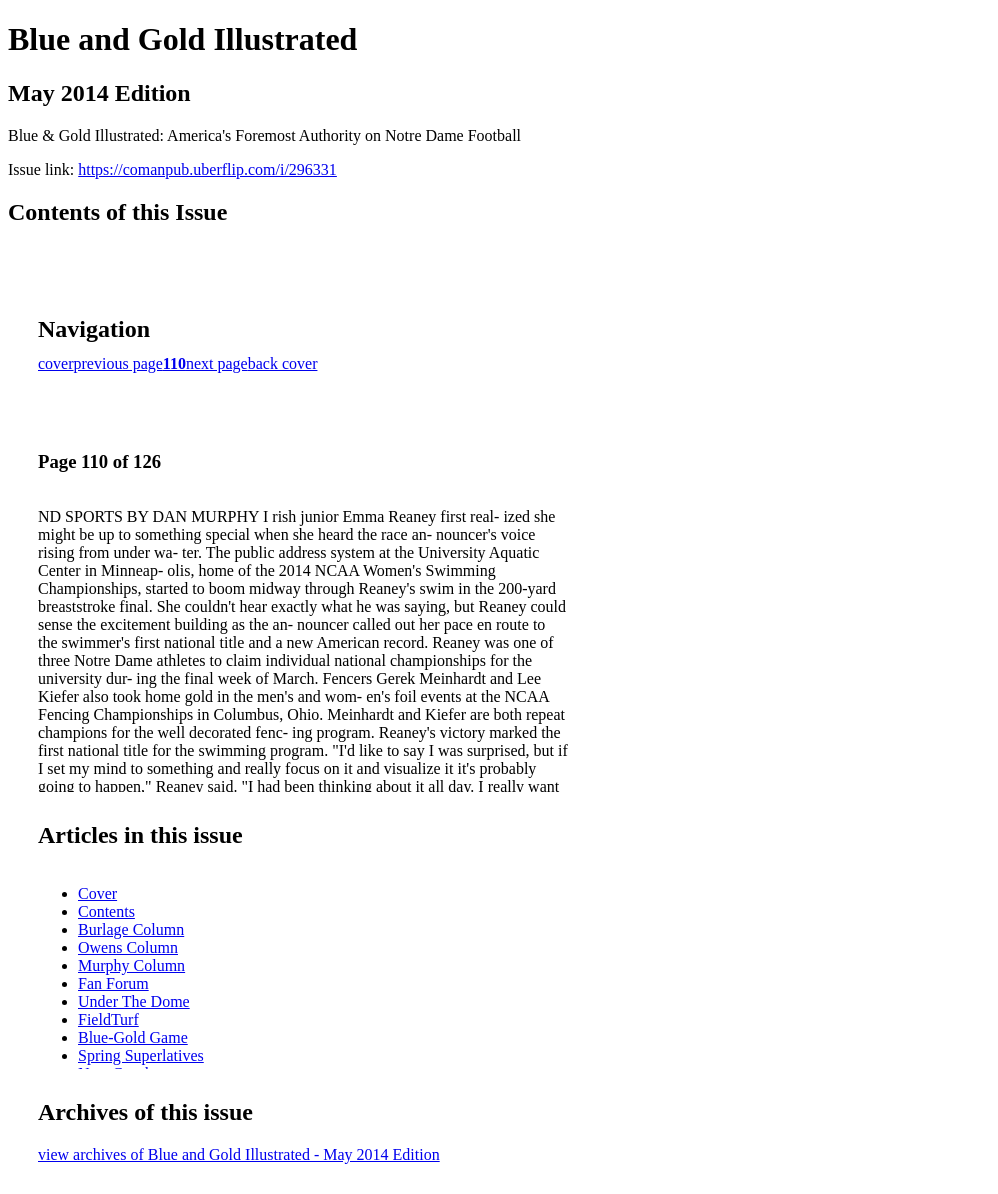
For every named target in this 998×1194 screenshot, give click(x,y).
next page (217, 363)
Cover (97, 893)
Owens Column (128, 947)
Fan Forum (113, 983)
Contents (106, 911)
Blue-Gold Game (133, 1037)
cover (56, 363)
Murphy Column (131, 965)
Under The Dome (134, 1001)
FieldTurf (108, 1019)
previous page (118, 363)
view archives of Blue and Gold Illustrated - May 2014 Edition (239, 1154)
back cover (283, 363)
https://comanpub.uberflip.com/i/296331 (207, 169)
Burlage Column (131, 929)
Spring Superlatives (141, 1055)
